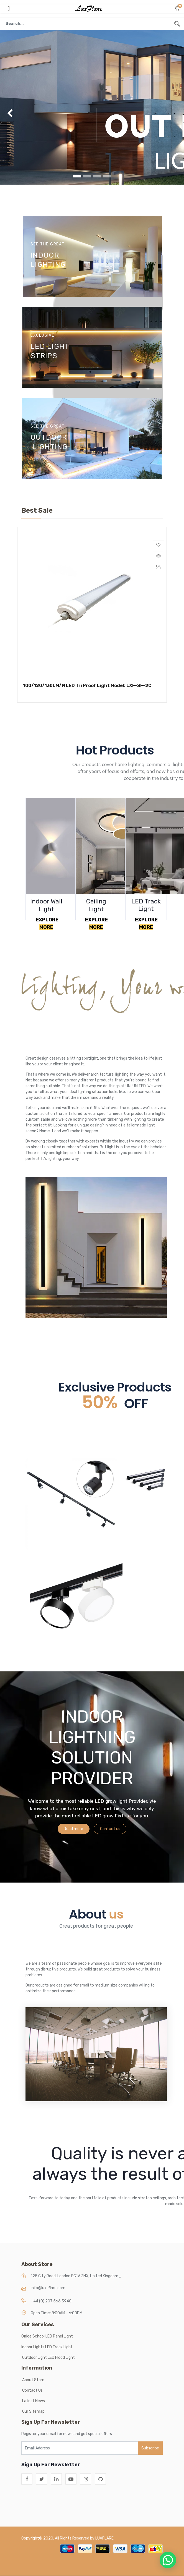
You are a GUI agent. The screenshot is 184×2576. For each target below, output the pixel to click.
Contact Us (32, 2390)
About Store (33, 2380)
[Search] (177, 23)
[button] (177, 8)
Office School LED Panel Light (47, 2336)
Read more (73, 1828)
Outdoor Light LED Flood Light (48, 2357)
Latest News (33, 2401)
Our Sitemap (33, 2411)
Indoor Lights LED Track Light (47, 2347)
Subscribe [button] (150, 2448)
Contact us (110, 1828)
